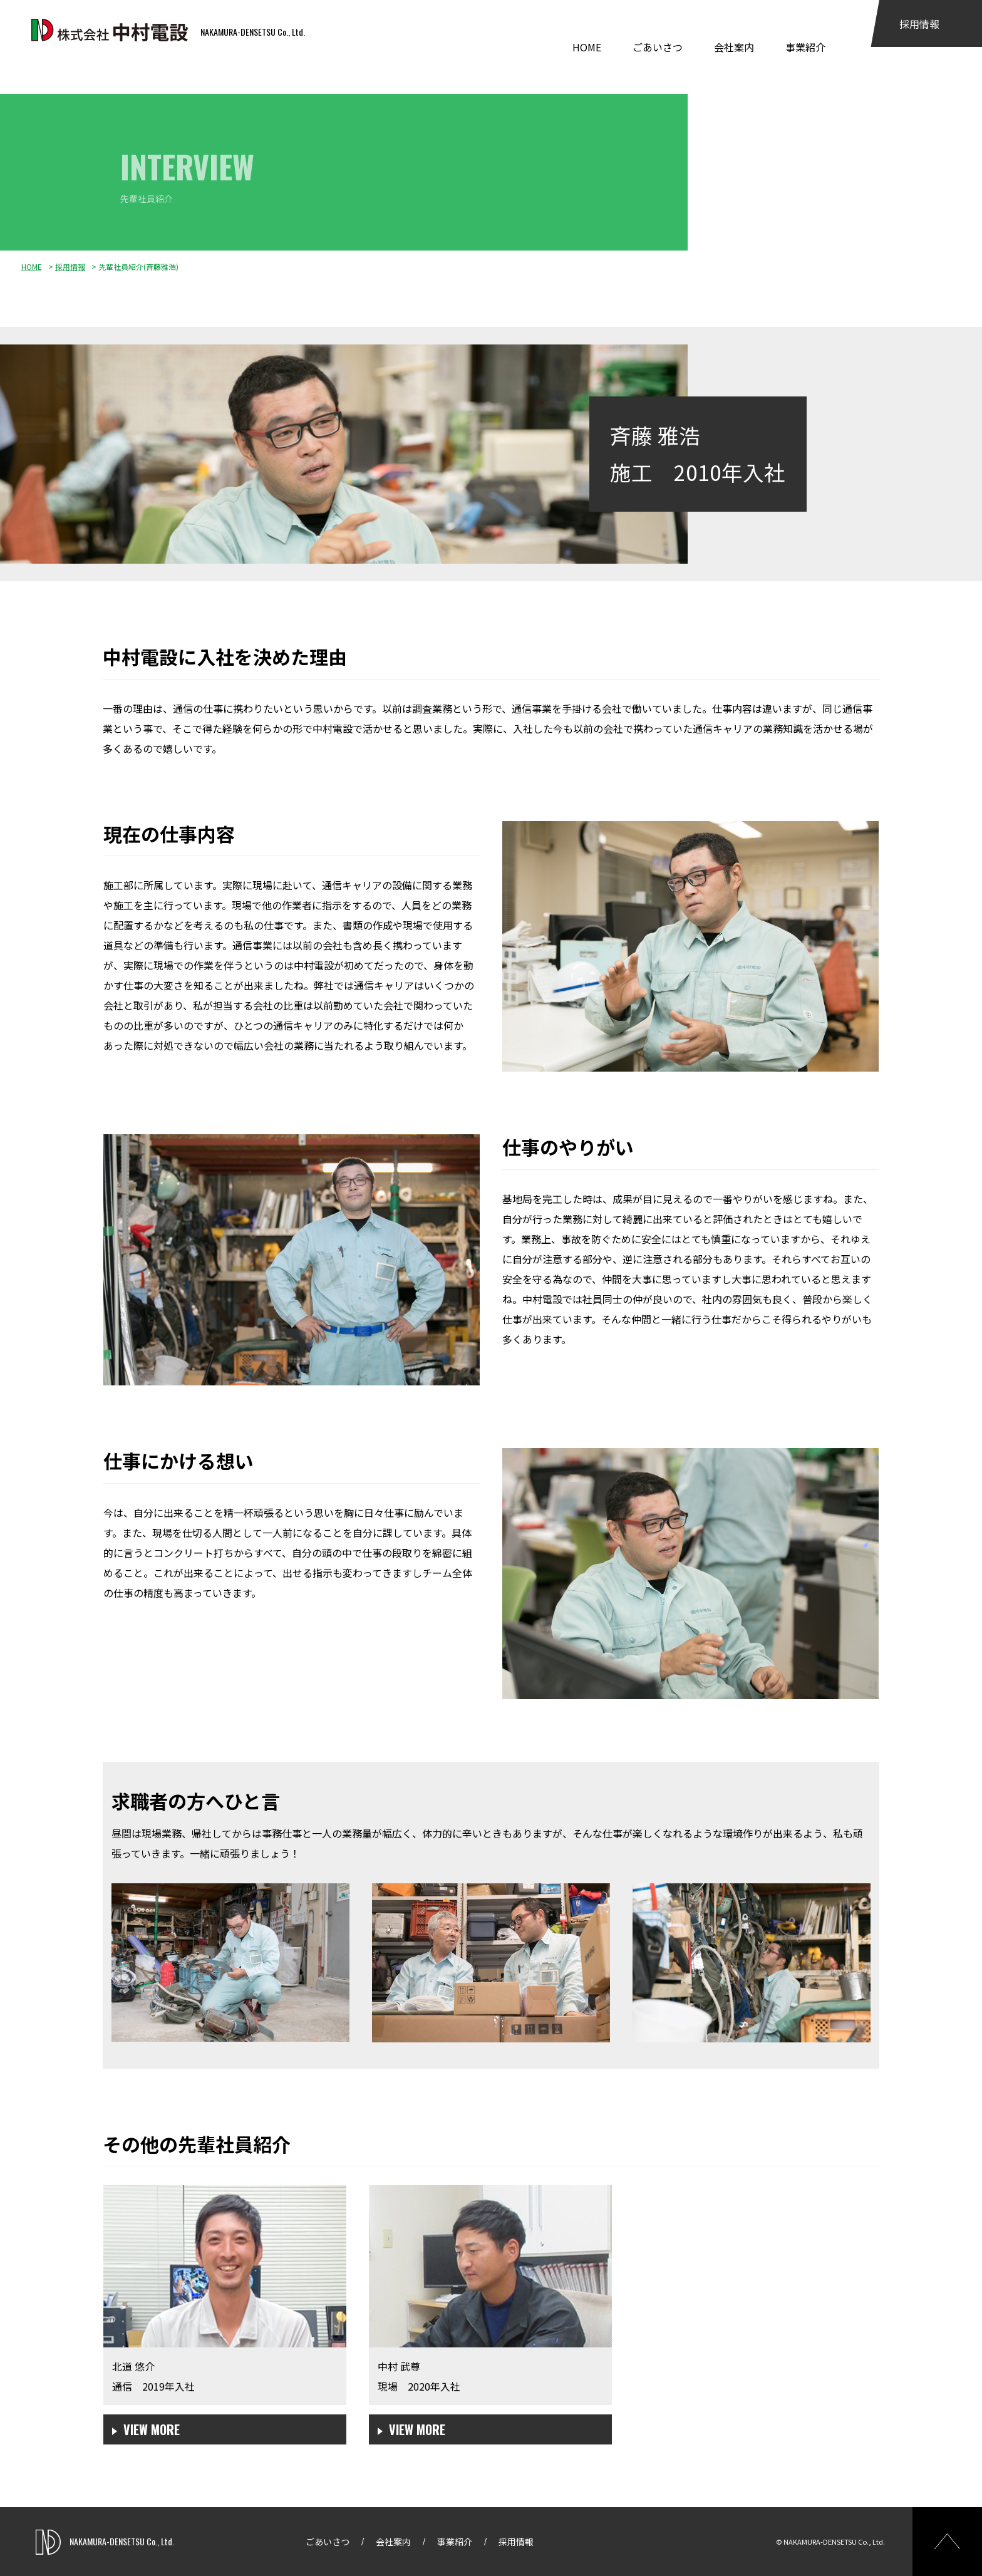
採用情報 (919, 23)
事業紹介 (805, 47)
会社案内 (734, 47)
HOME (586, 47)
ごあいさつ (658, 47)
